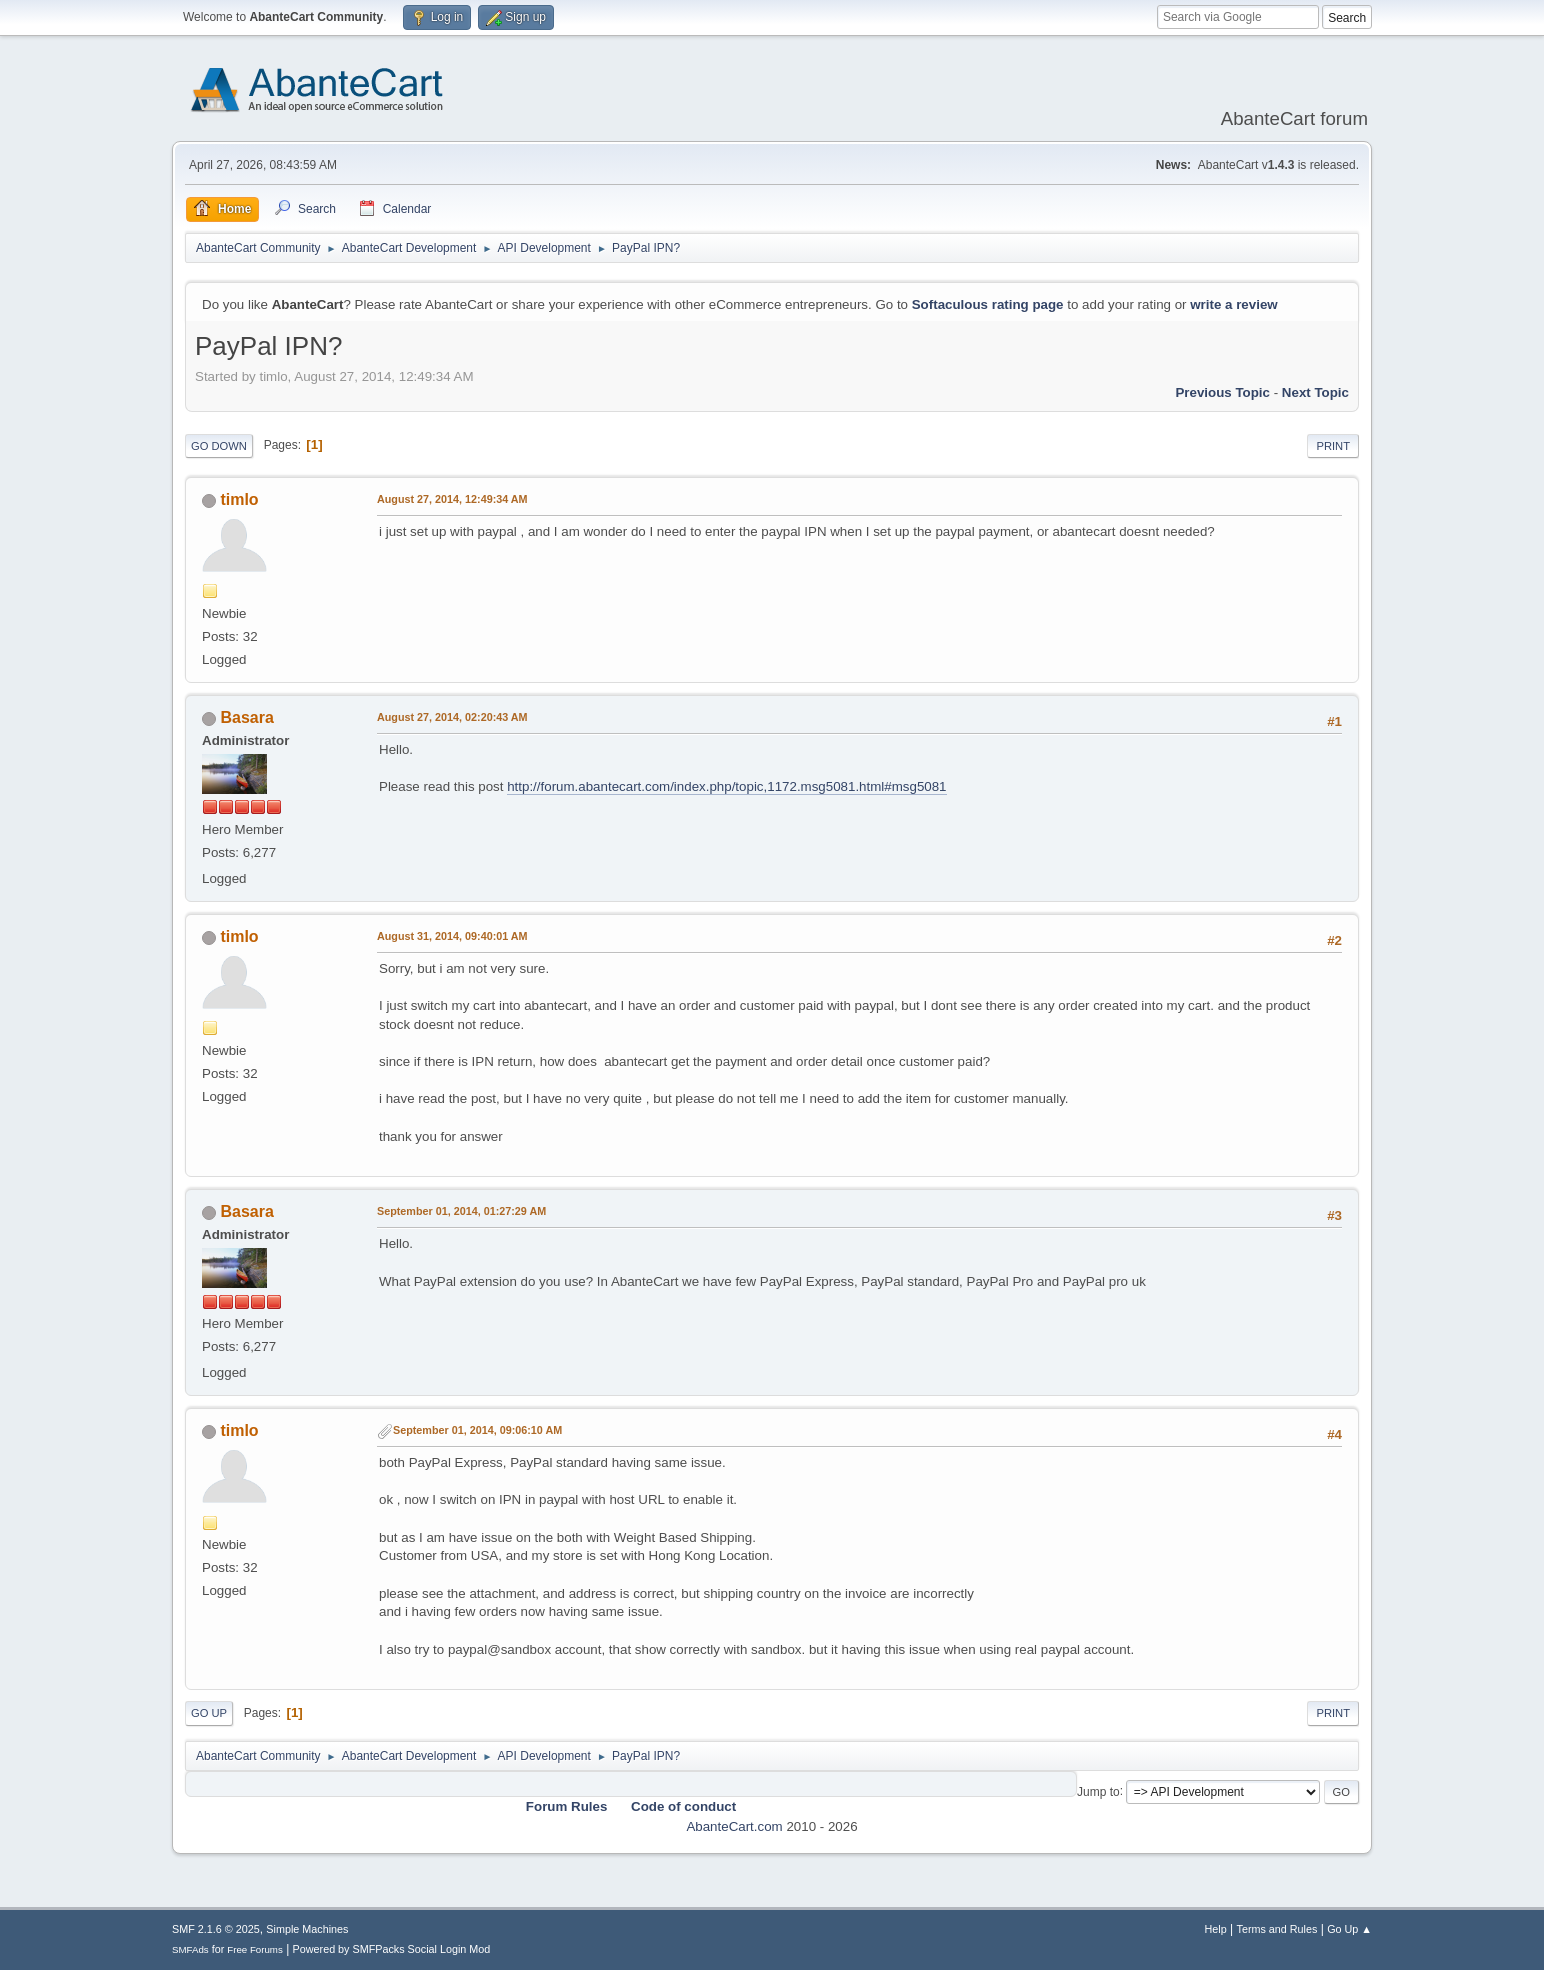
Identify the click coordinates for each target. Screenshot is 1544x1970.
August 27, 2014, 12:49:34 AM (452, 499)
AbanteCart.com (734, 1826)
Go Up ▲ (1349, 1929)
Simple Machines (307, 1929)
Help (1216, 1929)
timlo (239, 499)
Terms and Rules (1277, 1929)
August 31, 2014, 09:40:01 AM (452, 936)
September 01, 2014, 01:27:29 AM (461, 1211)
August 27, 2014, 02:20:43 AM (452, 717)
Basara (246, 717)
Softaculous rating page (988, 304)
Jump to (1098, 1791)
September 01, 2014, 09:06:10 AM (477, 1430)
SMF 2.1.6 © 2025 (216, 1929)
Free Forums (255, 1949)
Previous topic (1222, 392)
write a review (1233, 304)
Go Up (209, 1713)
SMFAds (190, 1949)
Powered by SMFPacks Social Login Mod (392, 1949)
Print (1333, 446)
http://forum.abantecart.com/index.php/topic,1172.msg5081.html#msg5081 (726, 786)
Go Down (219, 446)
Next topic (1315, 392)
